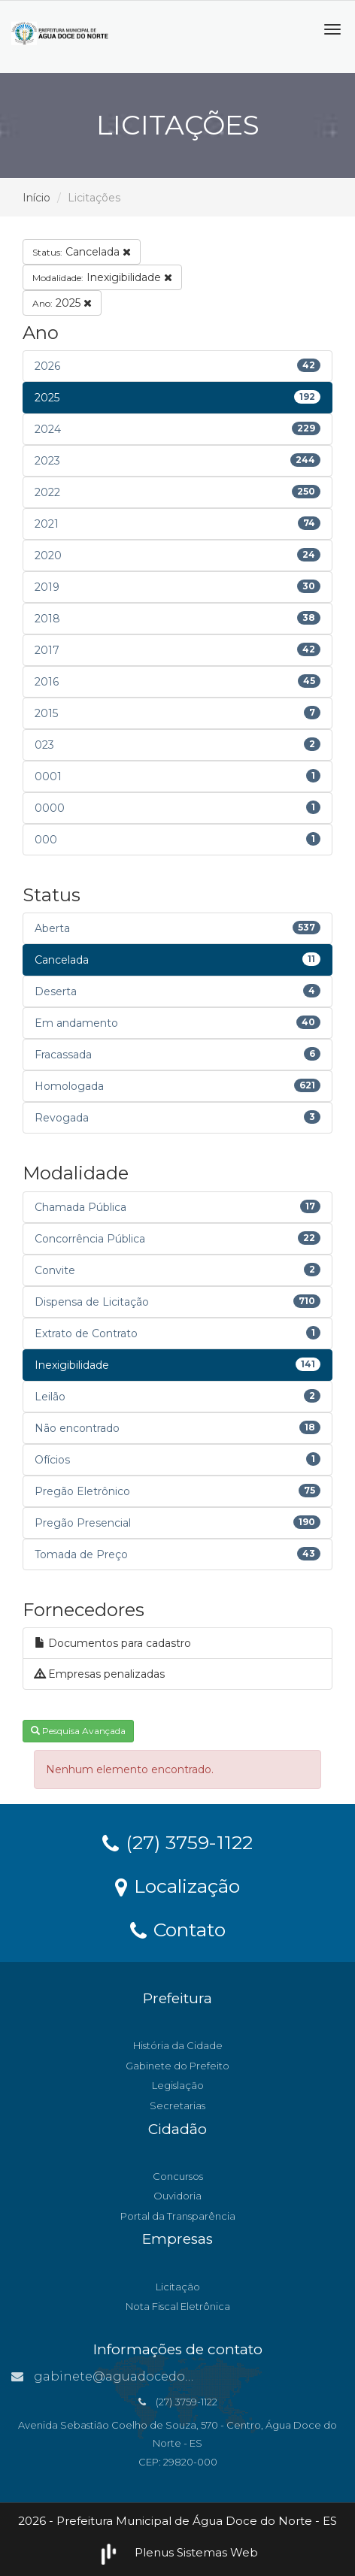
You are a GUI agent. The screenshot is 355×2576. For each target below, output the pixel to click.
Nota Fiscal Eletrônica (178, 2306)
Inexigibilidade (102, 277)
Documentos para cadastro (113, 1643)
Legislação (178, 2085)
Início (36, 197)
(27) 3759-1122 (177, 1841)
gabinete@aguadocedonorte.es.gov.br (144, 2376)
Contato (178, 1928)
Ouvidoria (177, 2196)
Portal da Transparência (177, 2216)
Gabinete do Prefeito (177, 2066)
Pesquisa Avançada (78, 1730)
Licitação (178, 2287)
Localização (177, 1885)
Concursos (178, 2176)
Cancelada (81, 252)
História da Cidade (178, 2045)
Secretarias (177, 2105)
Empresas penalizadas (100, 1674)
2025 (62, 303)
